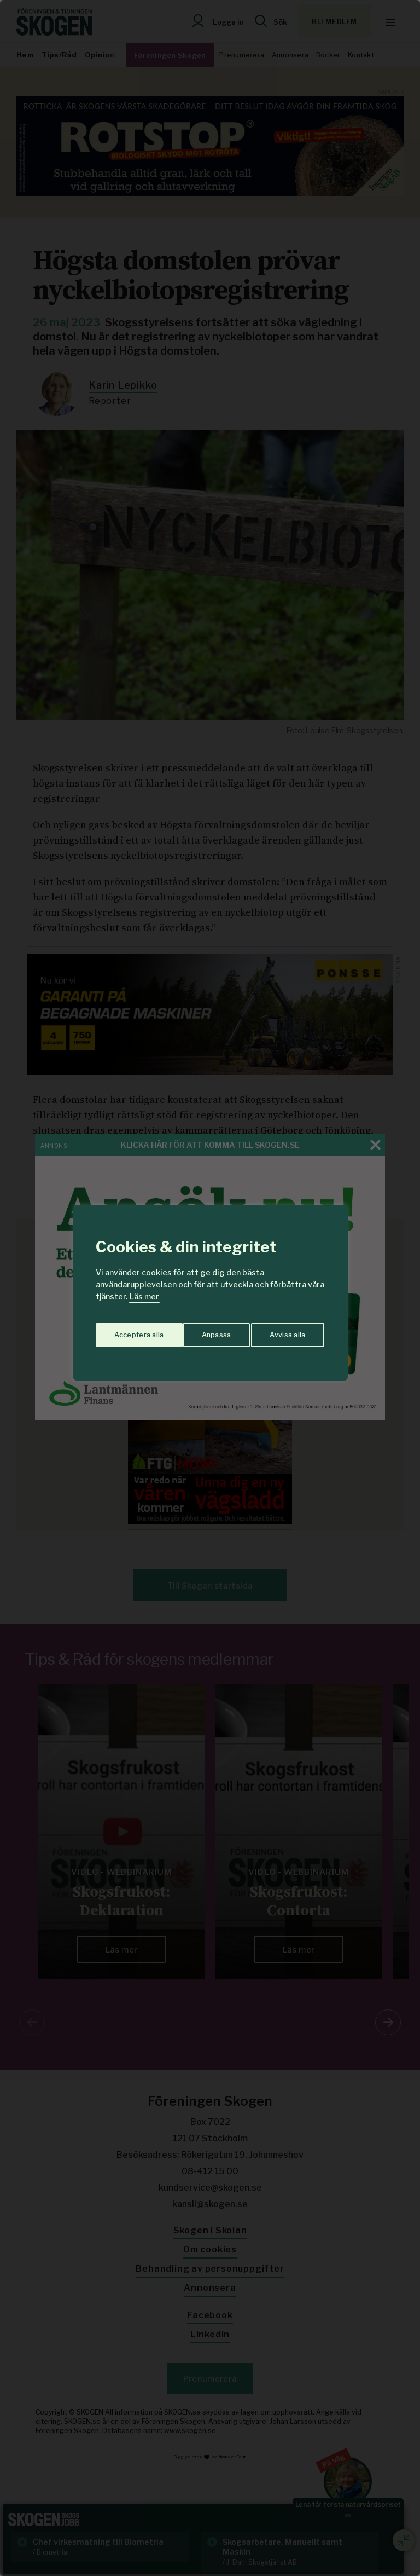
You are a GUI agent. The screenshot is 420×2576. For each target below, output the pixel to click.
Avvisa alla (198, 1331)
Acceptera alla (282, 1331)
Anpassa (127, 1331)
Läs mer (144, 1296)
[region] (210, 1288)
